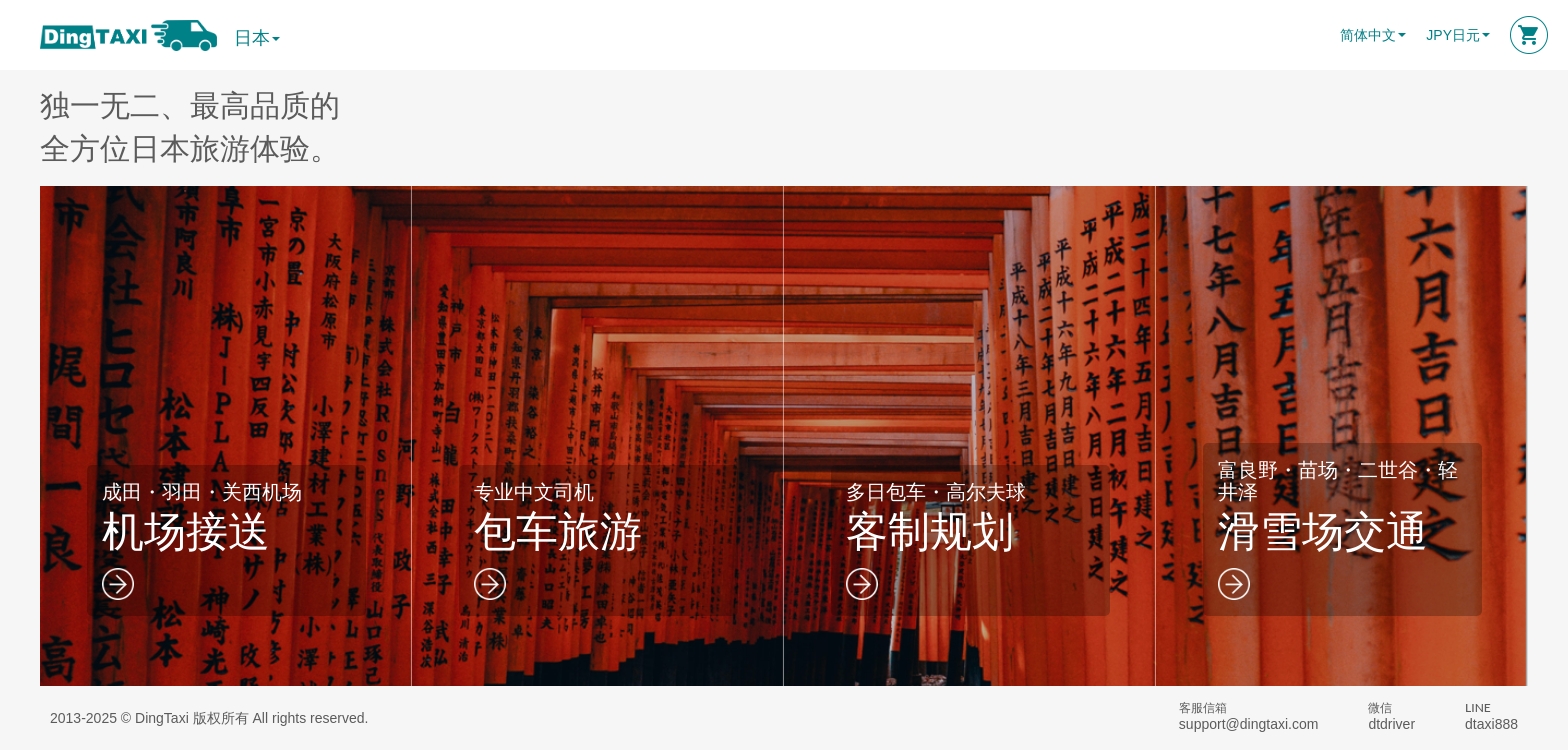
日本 (257, 38)
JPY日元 (1453, 35)
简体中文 (1368, 35)
